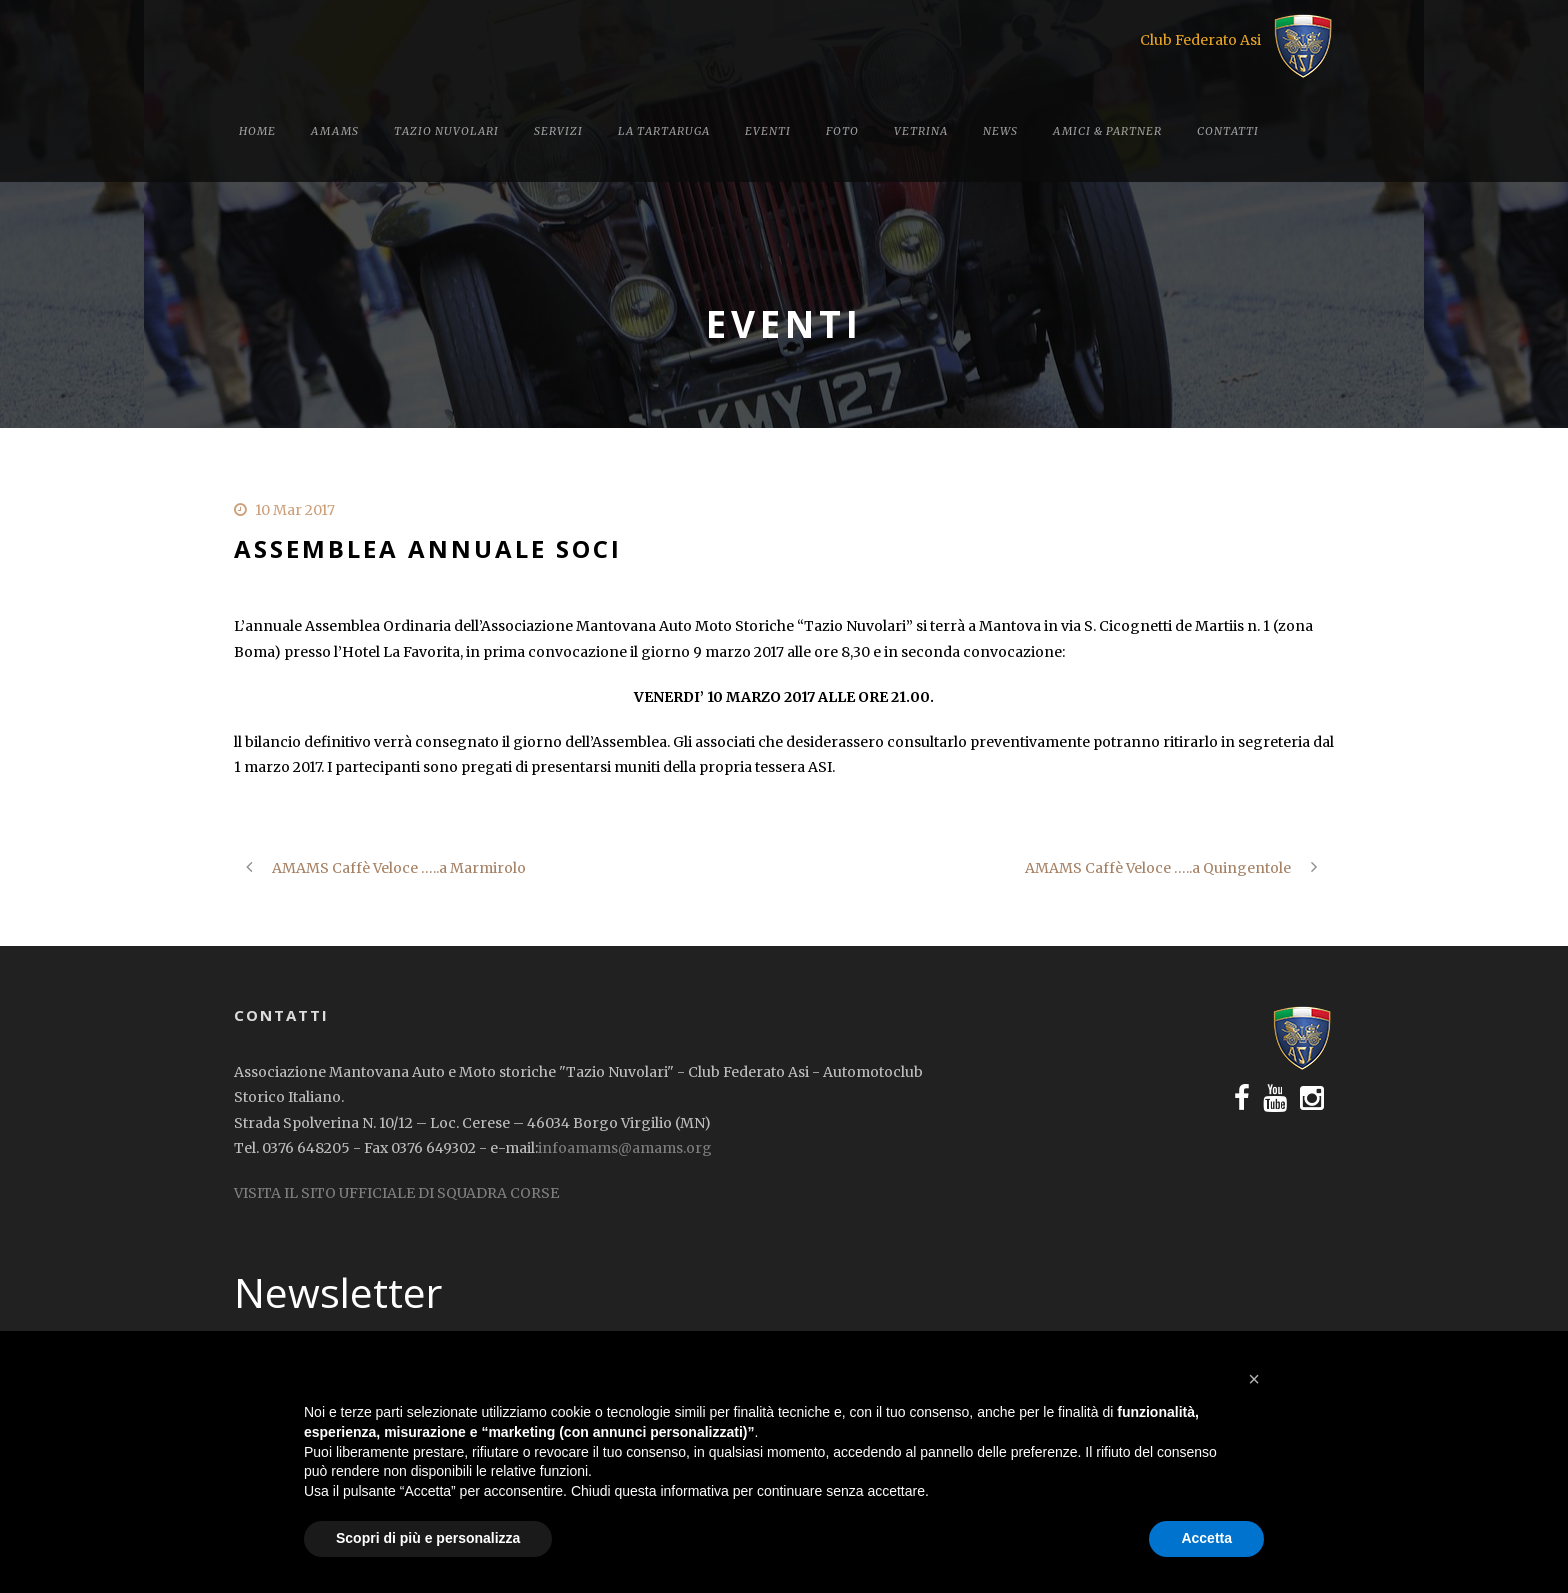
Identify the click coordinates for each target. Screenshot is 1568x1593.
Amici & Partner (1107, 131)
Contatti (1228, 131)
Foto (842, 131)
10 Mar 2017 (295, 510)
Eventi (768, 131)
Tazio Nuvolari (446, 131)
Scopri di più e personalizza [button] (428, 1538)
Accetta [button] (1206, 1538)
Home (257, 131)
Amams (335, 131)
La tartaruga (664, 131)
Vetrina (921, 131)
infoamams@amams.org (625, 1148)
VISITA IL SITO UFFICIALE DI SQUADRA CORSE (396, 1193)
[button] (1254, 1379)
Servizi (558, 131)
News (1000, 131)
